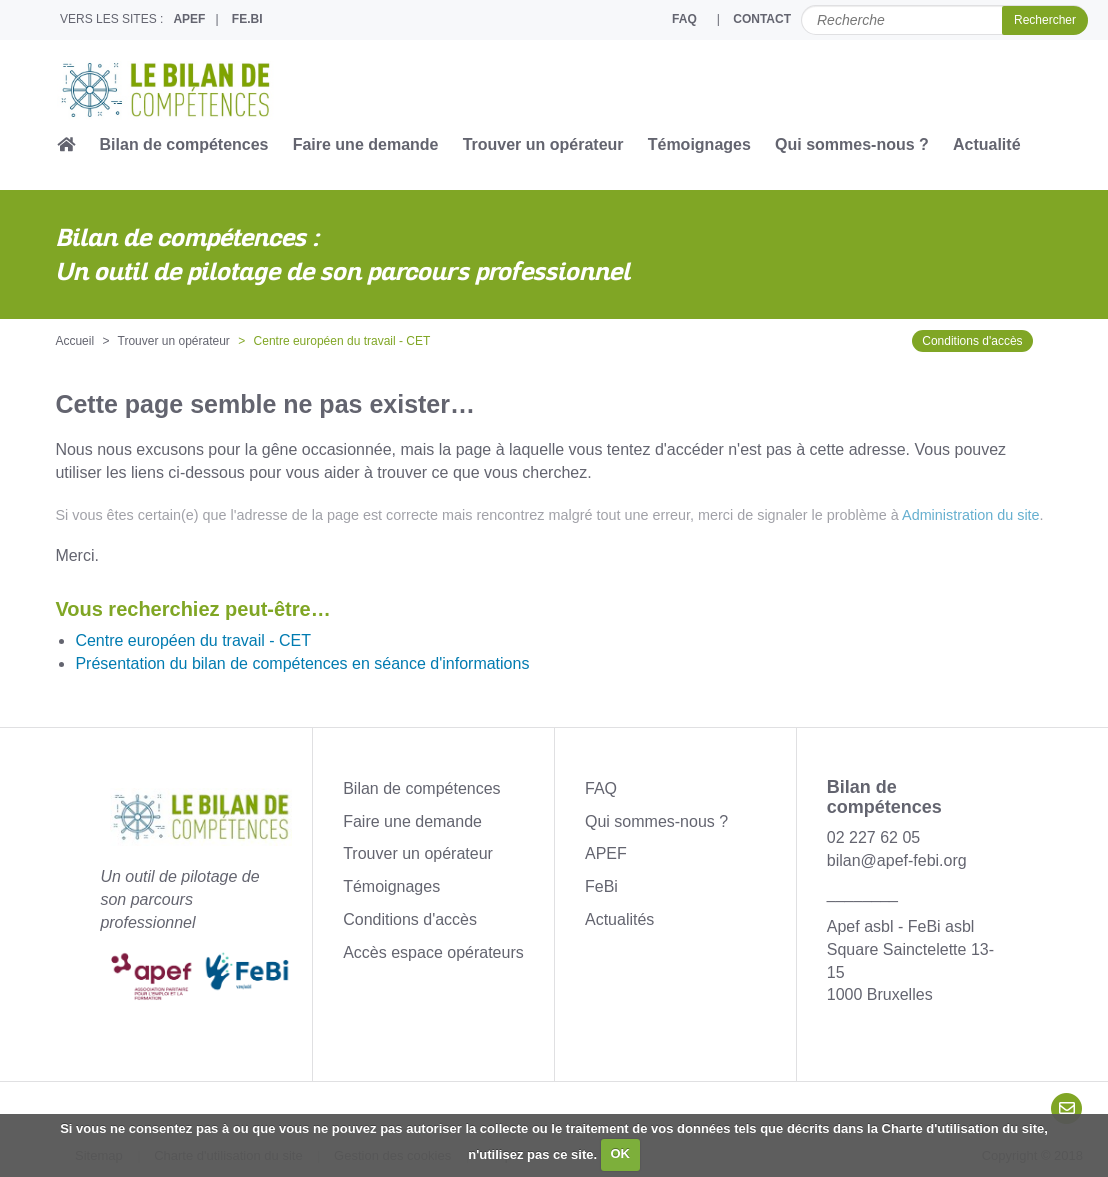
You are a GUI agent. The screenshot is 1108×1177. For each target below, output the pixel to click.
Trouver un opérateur (543, 144)
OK (620, 1153)
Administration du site (971, 515)
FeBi (601, 886)
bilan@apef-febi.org (897, 860)
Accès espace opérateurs (433, 952)
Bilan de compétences (184, 144)
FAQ (684, 19)
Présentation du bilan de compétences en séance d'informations (302, 663)
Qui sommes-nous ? (852, 144)
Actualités (619, 919)
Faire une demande (366, 144)
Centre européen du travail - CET (193, 640)
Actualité (987, 144)
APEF (189, 19)
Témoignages (699, 144)
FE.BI (247, 19)
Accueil (74, 341)
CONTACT (762, 19)
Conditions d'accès (972, 341)
